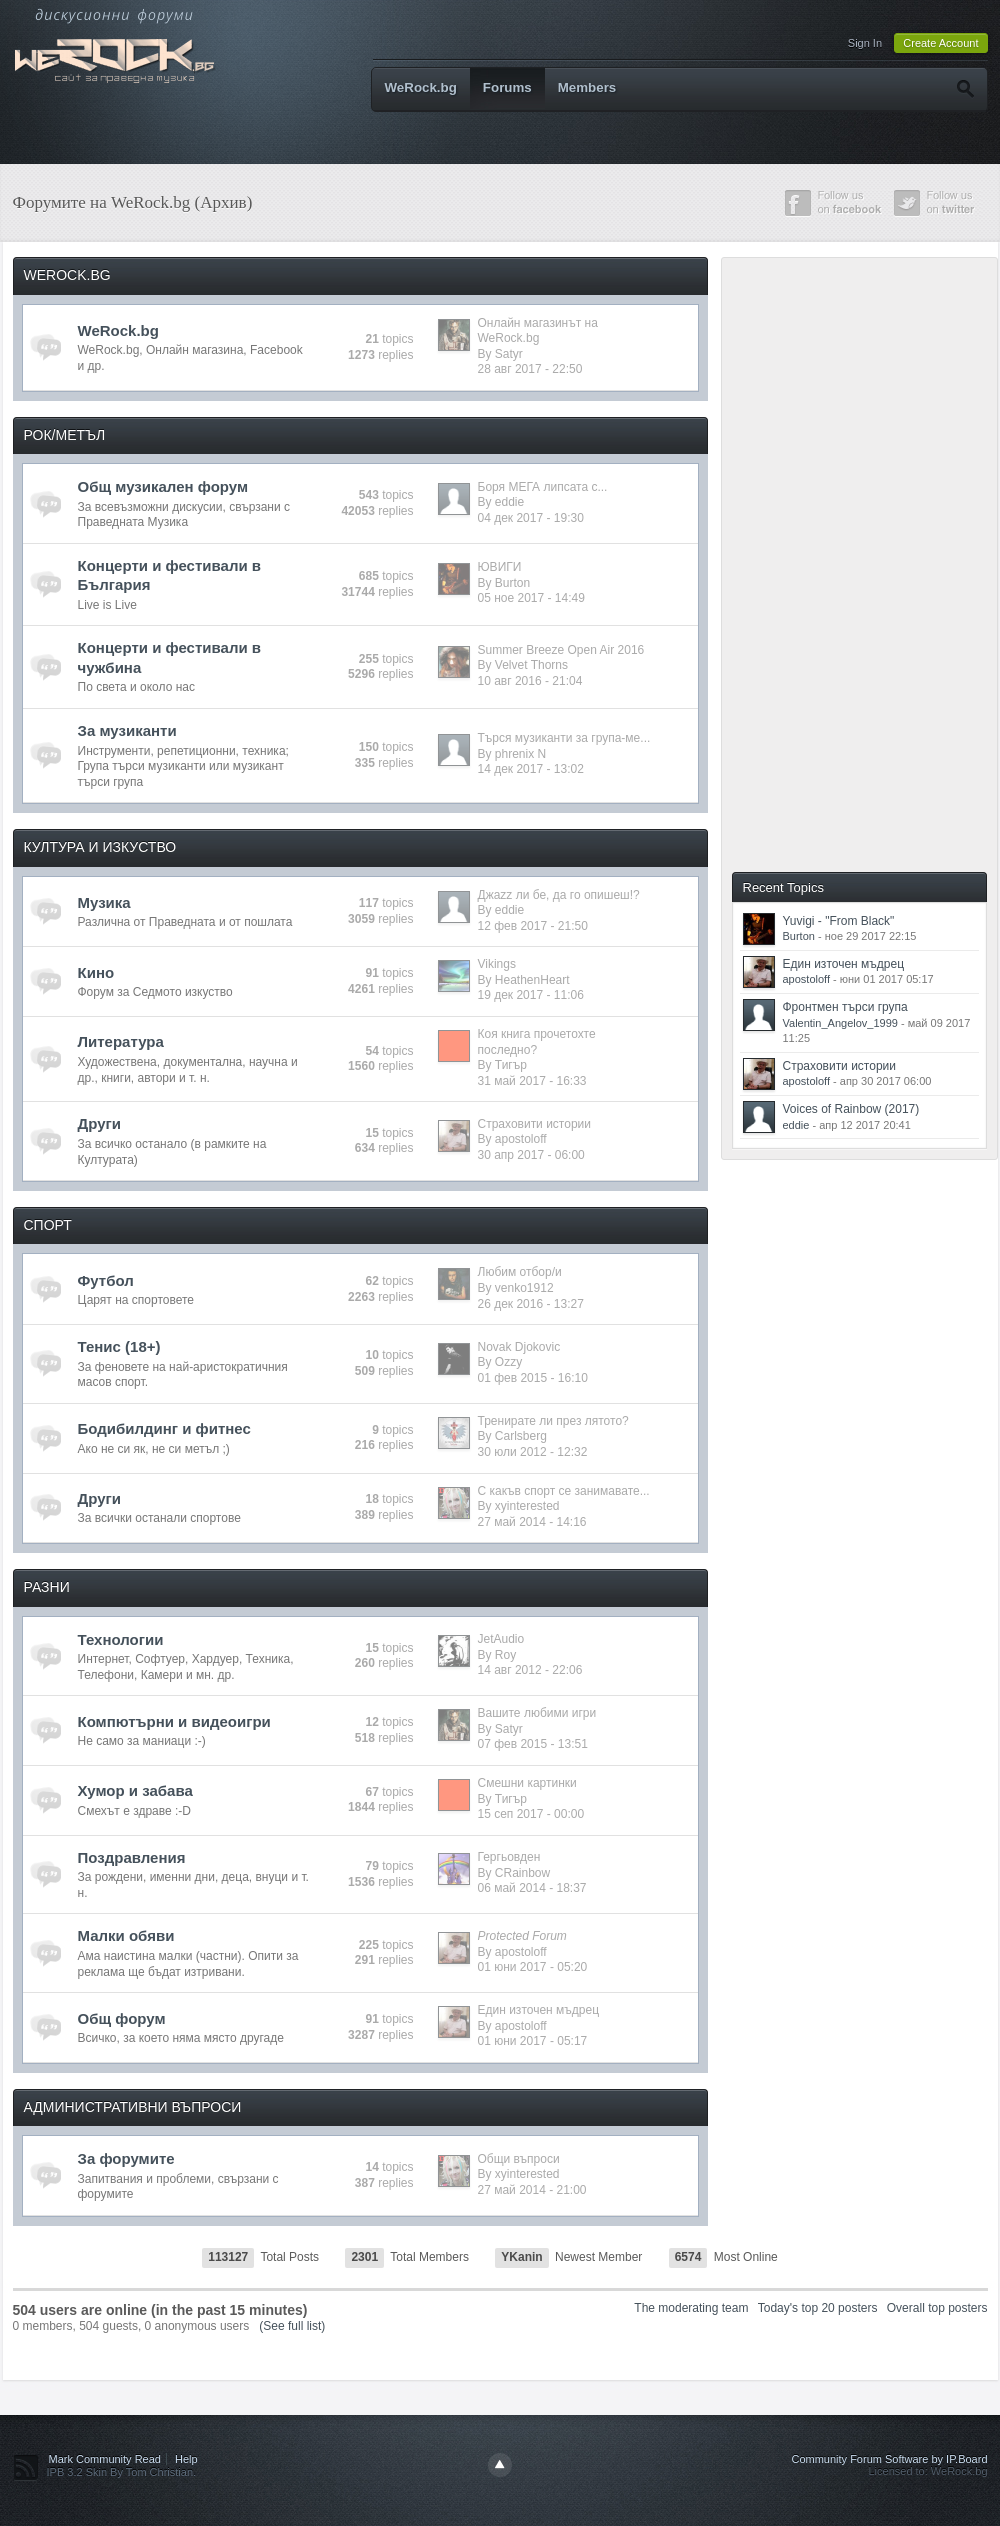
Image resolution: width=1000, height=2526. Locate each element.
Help (186, 2459)
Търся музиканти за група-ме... (564, 738)
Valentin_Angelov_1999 (840, 1023)
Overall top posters (937, 2308)
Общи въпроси (519, 2159)
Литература (121, 1041)
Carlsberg (521, 1436)
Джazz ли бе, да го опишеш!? (559, 895)
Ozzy (508, 1362)
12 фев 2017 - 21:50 (533, 926)
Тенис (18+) (119, 1346)
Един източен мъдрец (539, 2010)
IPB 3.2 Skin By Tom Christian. (122, 2472)
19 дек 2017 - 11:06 (531, 995)
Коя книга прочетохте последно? (537, 1042)
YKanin (521, 2257)
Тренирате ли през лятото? (553, 1421)
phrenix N (520, 754)
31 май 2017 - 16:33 (532, 1081)
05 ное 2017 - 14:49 (531, 598)
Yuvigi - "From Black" (839, 921)
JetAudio (501, 1639)
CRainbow (522, 1873)
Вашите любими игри (537, 1713)
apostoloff (521, 1139)
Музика (104, 902)
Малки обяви (126, 1935)
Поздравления (132, 1857)
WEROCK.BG (67, 275)
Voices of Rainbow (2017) (851, 1109)
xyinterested (527, 1506)
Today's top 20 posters (818, 2308)
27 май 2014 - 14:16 (532, 1522)
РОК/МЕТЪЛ (65, 435)
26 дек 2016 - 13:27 (531, 1304)
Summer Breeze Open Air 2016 (561, 650)
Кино (96, 972)
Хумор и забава (135, 1790)
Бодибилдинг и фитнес (164, 1428)
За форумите (126, 2158)
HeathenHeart (532, 980)
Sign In (865, 43)
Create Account (940, 43)
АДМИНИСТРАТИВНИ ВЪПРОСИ (133, 2107)
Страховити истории (534, 1124)
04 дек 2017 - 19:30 (531, 518)
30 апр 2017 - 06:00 (531, 1155)
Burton (512, 583)
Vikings (497, 964)
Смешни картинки (527, 1783)
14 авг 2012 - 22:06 (530, 1670)
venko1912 (524, 1288)
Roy (505, 1655)
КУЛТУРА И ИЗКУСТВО (100, 847)
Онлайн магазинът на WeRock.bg (538, 331)
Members (587, 87)
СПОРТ (48, 1225)
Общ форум (122, 2018)
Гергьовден (509, 1857)
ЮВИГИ (500, 567)
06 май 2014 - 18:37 (532, 1888)
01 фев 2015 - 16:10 (533, 1378)
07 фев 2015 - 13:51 (533, 1744)
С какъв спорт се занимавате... (564, 1491)
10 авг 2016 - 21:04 (530, 681)
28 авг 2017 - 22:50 (530, 369)
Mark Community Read (105, 2459)
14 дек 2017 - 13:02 (531, 769)
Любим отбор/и (520, 1272)
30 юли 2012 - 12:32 (533, 1452)
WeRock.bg (421, 87)
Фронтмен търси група (845, 1007)
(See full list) (292, 2326)
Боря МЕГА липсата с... (543, 487)
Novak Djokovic (519, 1347)
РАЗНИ (47, 1587)
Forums (507, 87)
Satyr (509, 354)
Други (99, 1123)
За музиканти (127, 730)
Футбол (106, 1280)
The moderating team (691, 2308)
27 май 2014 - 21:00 (532, 2190)
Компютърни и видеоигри (174, 1721)
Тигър (511, 1065)
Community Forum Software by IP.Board (889, 2459)
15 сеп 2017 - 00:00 (531, 1814)
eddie (509, 502)
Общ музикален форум (163, 486)
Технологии (121, 1639)
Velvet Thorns (531, 665)
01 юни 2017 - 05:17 (533, 2041)
